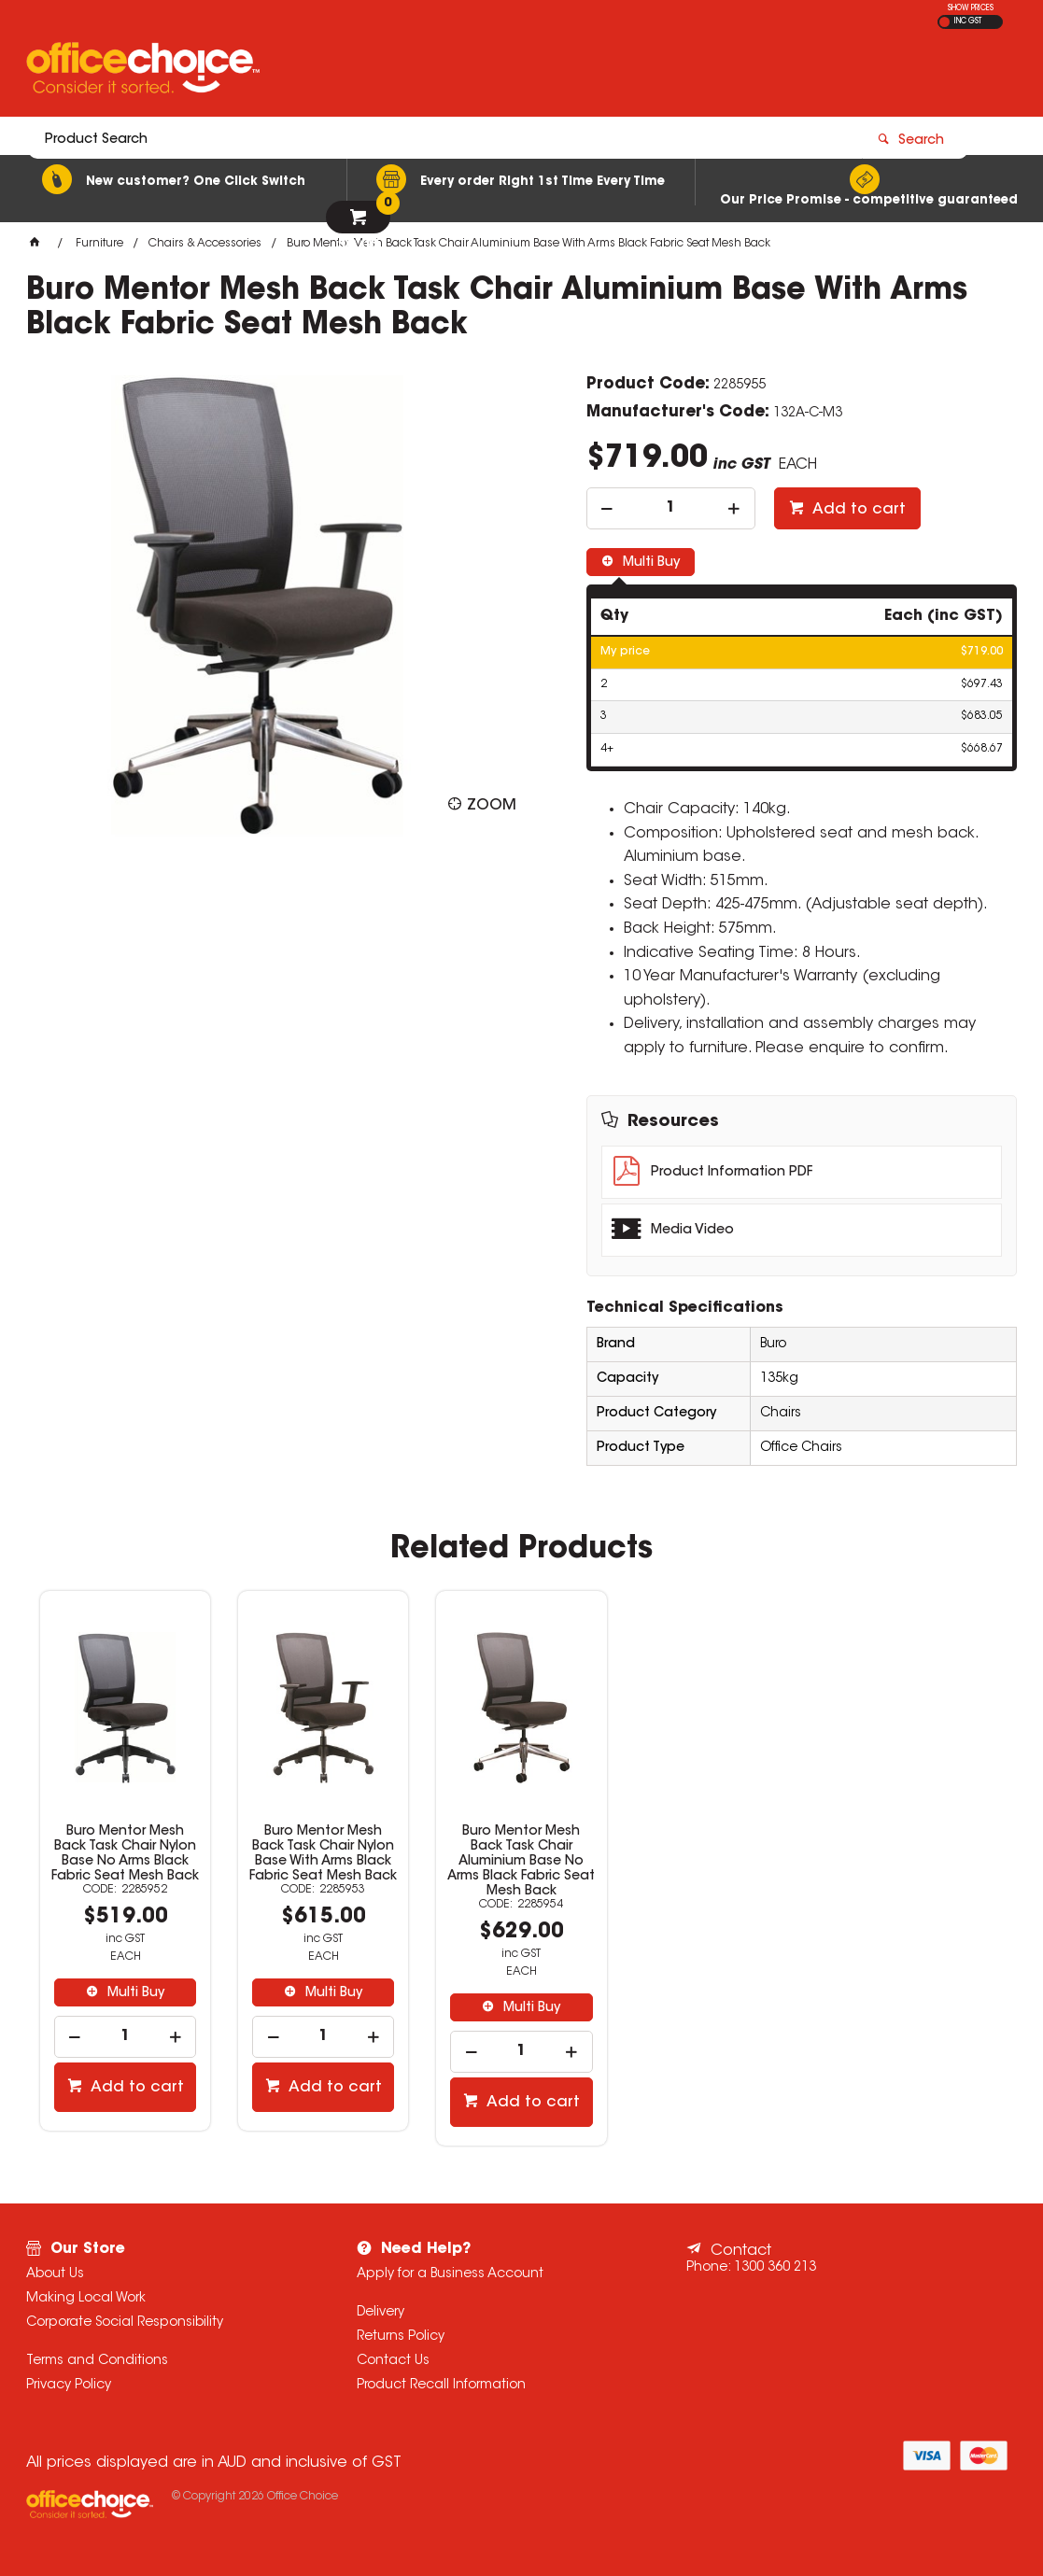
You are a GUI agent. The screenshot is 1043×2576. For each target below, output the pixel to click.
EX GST (944, 22)
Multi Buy (649, 563)
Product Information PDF (731, 1172)
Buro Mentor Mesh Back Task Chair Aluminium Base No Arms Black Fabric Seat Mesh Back (521, 1861)
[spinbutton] (670, 508)
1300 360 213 (775, 2267)
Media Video (692, 1230)
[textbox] (412, 72)
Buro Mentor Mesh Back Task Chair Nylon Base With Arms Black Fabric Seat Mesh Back (323, 1854)
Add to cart (857, 509)
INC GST (967, 21)
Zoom (491, 805)
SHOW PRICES (971, 8)
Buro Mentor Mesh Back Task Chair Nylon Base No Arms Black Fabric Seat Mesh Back (125, 1854)
